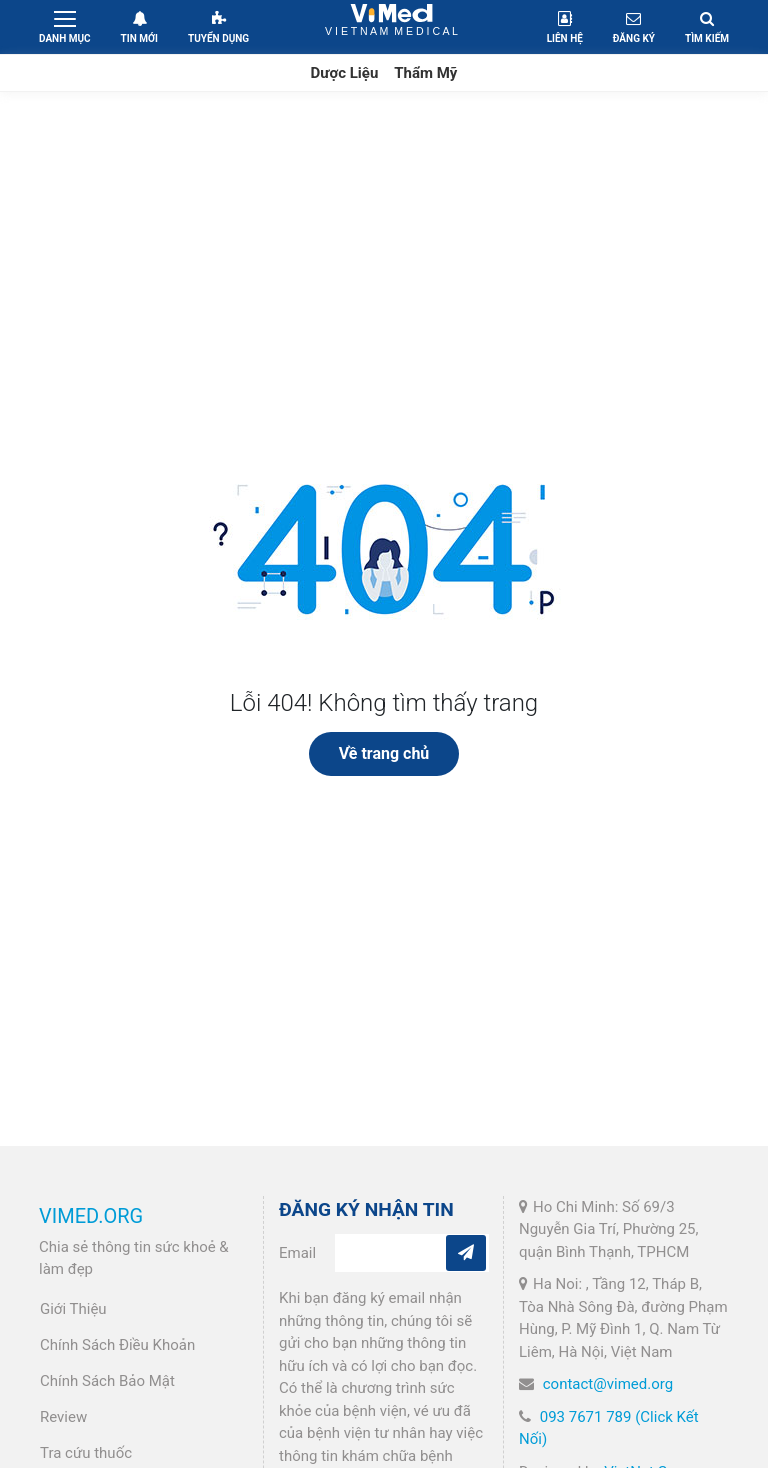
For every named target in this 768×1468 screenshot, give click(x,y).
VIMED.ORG (91, 1216)
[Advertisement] (384, 242)
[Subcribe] (466, 1253)
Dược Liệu (345, 73)
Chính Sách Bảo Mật (107, 1381)
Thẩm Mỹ (425, 73)
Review (63, 1417)
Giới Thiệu (73, 1309)
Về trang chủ (384, 753)
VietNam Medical (391, 26)
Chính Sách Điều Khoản (117, 1345)
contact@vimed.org (608, 1384)
